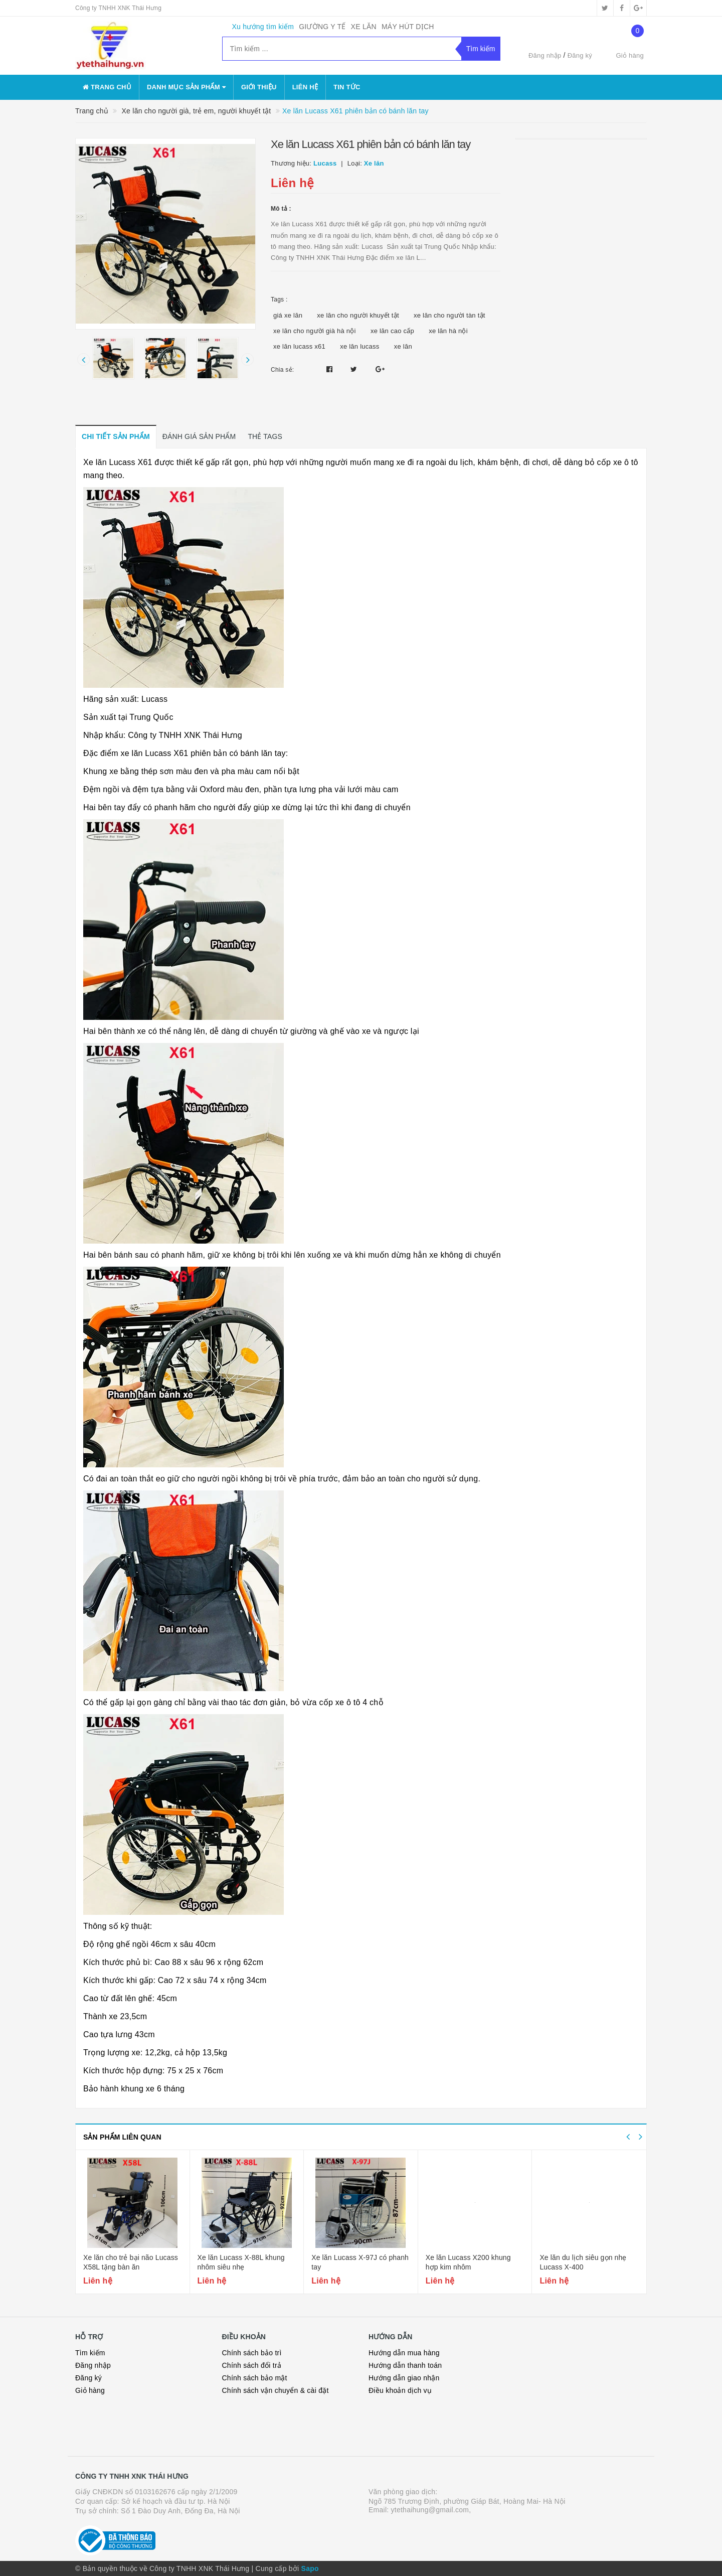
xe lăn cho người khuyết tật (358, 315)
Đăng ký (580, 55)
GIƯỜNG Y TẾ (322, 27)
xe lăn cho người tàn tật (449, 315)
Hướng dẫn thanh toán (405, 2365)
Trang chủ (107, 87)
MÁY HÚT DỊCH (408, 27)
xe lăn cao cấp (392, 331)
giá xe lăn (287, 315)
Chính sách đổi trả (252, 2365)
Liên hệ (305, 87)
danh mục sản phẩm (186, 87)
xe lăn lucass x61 (299, 346)
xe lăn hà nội (448, 331)
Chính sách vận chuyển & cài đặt (275, 2390)
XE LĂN (364, 27)
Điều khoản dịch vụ (400, 2390)
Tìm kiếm (90, 2353)
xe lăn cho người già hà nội (314, 331)
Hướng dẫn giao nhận (404, 2378)
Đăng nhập (545, 55)
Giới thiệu (259, 87)
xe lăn (403, 346)
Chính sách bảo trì (252, 2353)
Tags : (279, 299)
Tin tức (346, 87)
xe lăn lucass (359, 346)
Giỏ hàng (90, 2390)
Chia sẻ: (282, 369)
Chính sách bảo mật (254, 2378)
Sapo (310, 2568)
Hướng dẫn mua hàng (404, 2353)
